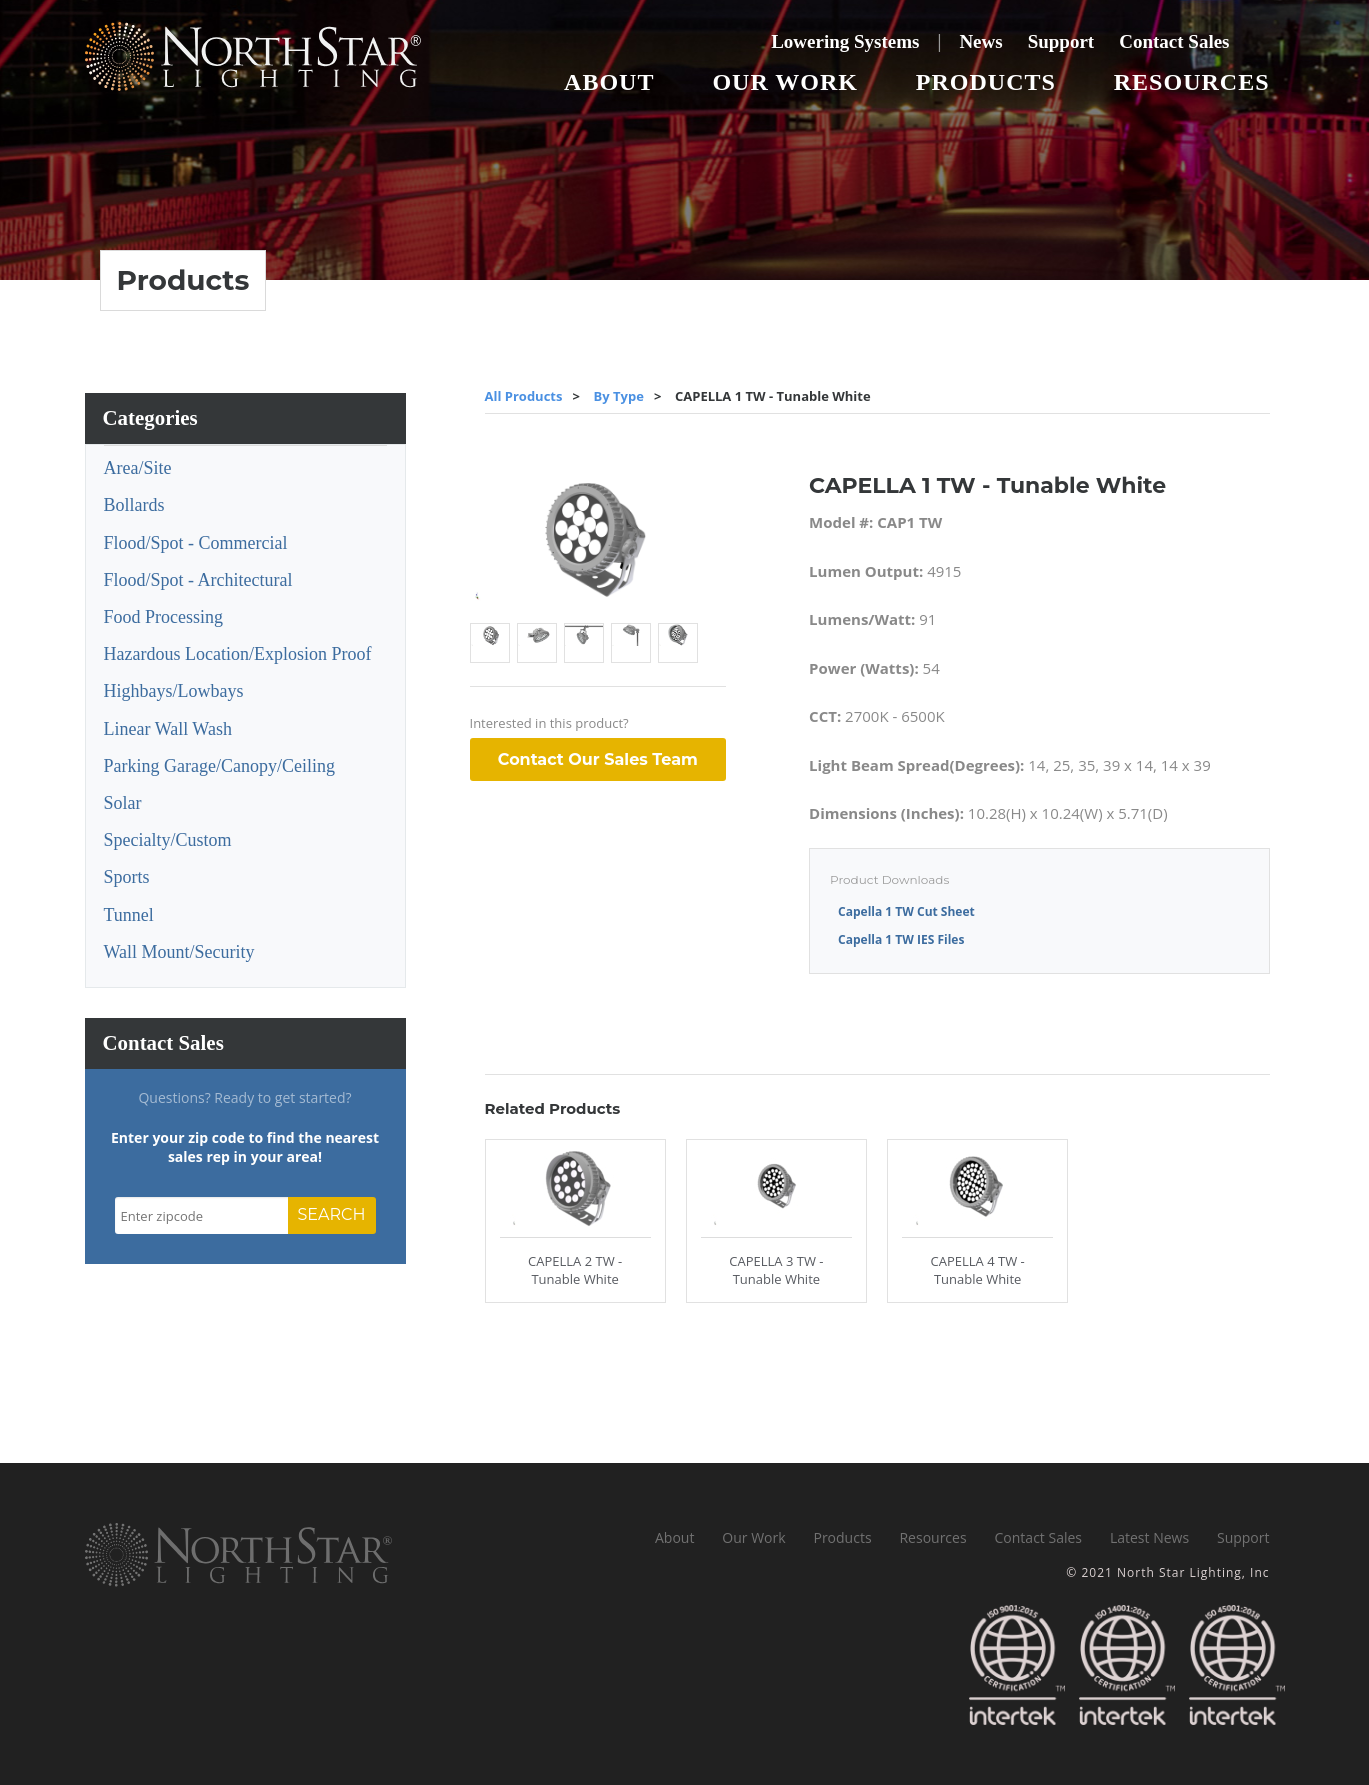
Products (986, 82)
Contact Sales (1174, 41)
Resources (1192, 82)
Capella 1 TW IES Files (901, 939)
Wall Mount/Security (179, 952)
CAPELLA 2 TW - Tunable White (575, 1270)
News (980, 41)
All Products (524, 396)
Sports (127, 877)
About (609, 82)
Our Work (785, 82)
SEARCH (332, 1214)
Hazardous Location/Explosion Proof (238, 654)
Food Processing (164, 617)
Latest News (1149, 1537)
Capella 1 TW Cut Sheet (906, 911)
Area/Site (138, 468)
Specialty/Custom (168, 840)
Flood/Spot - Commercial (196, 543)
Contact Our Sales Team (598, 759)
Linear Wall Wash (168, 729)
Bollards (134, 505)
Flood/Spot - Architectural (198, 580)
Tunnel (129, 915)
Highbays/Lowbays (174, 691)
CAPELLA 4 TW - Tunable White (978, 1270)
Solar (123, 803)
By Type (619, 396)
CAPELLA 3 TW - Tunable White (776, 1270)
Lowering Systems (845, 41)
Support (1061, 41)
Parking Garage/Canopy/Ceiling (219, 766)
